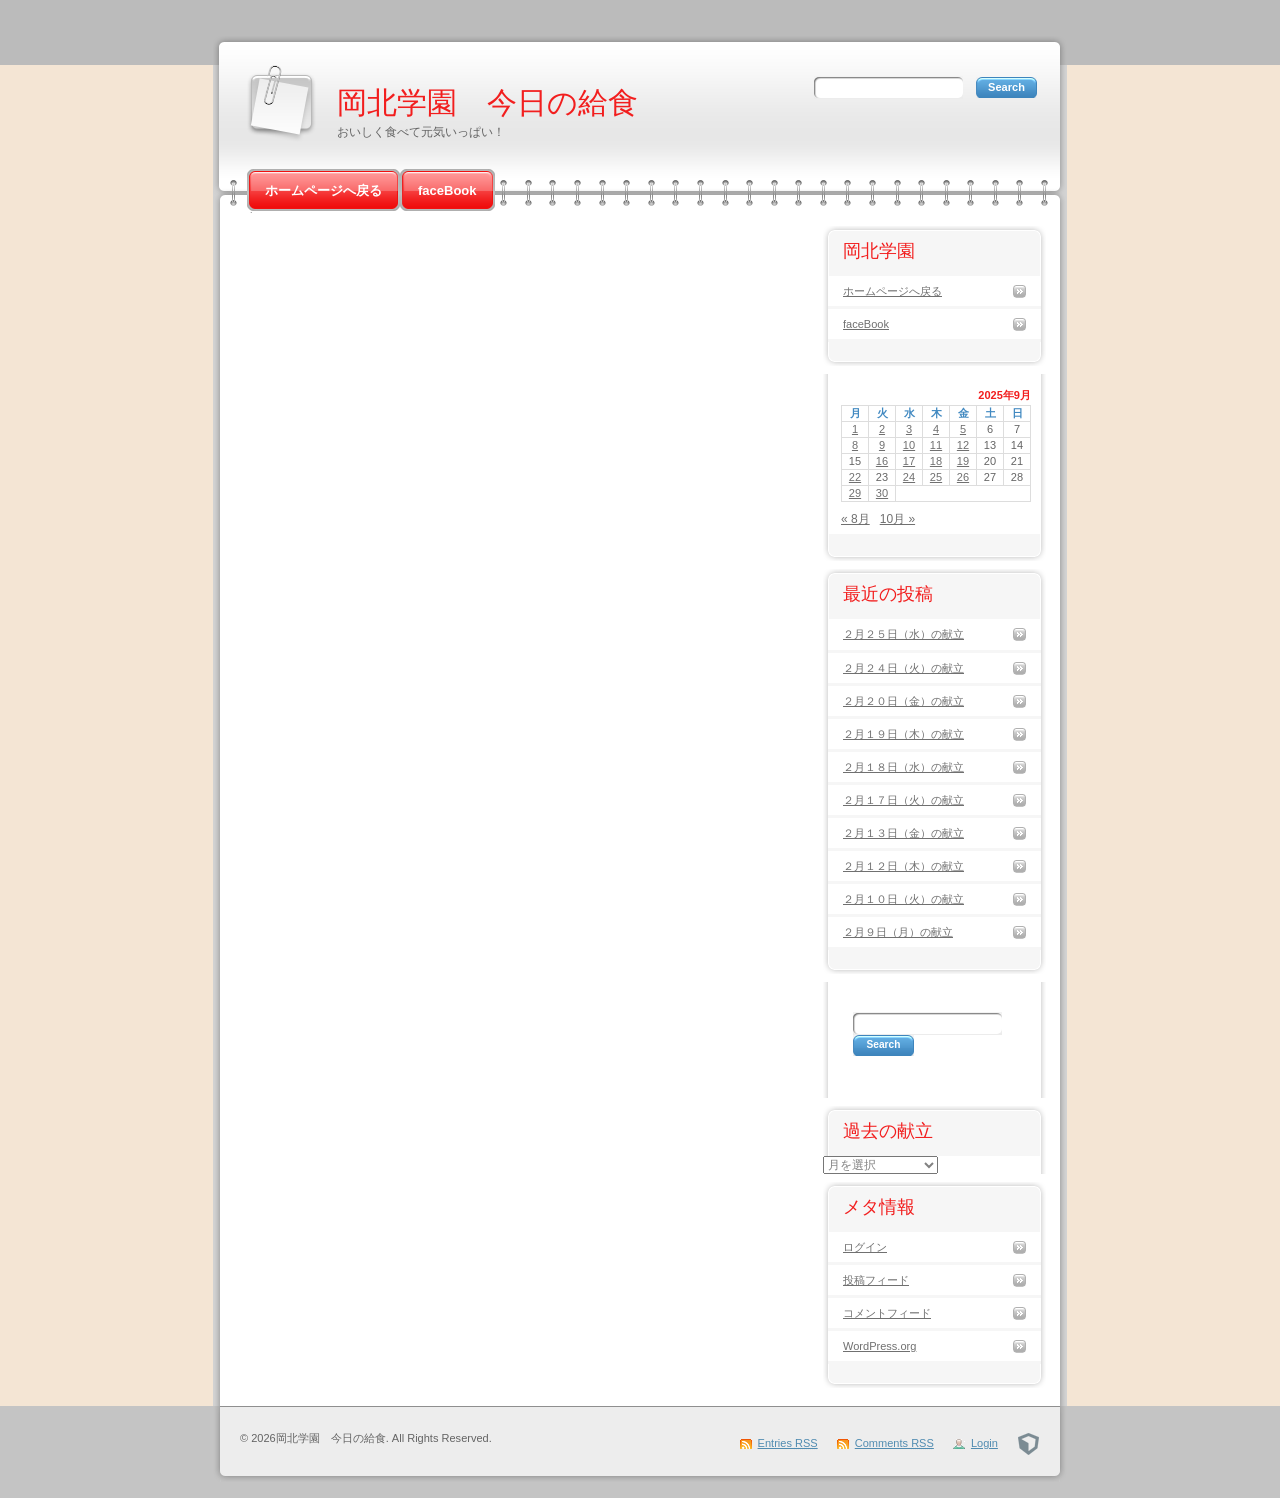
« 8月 (855, 519)
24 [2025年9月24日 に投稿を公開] (909, 477)
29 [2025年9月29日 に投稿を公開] (855, 493)
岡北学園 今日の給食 (487, 102)
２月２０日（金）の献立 (903, 701)
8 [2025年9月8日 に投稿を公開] (855, 445)
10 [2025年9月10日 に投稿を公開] (909, 445)
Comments (894, 1443)
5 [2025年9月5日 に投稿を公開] (963, 429)
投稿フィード (876, 1280)
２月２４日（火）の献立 (903, 668)
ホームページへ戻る (323, 190)
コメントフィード (887, 1313)
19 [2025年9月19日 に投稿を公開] (963, 461)
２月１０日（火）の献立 (903, 899)
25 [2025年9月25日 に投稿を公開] (936, 477)
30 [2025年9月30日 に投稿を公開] (882, 493)
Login (984, 1443)
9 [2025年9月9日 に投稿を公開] (882, 445)
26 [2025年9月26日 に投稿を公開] (963, 477)
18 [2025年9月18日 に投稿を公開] (936, 461)
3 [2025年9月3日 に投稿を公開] (909, 429)
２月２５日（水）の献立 (903, 634)
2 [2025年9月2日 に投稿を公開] (882, 429)
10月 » (897, 519)
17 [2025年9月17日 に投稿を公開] (909, 461)
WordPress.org (879, 1346)
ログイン (865, 1247)
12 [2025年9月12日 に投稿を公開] (963, 445)
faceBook (447, 190)
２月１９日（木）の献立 (903, 734)
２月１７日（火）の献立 (903, 800)
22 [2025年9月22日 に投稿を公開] (855, 477)
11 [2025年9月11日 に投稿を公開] (936, 445)
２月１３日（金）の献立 (903, 833)
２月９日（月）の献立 (898, 932)
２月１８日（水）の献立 (903, 767)
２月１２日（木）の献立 (903, 866)
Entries (788, 1443)
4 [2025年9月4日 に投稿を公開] (936, 429)
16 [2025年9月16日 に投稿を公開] (882, 461)
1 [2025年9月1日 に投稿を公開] (855, 429)
